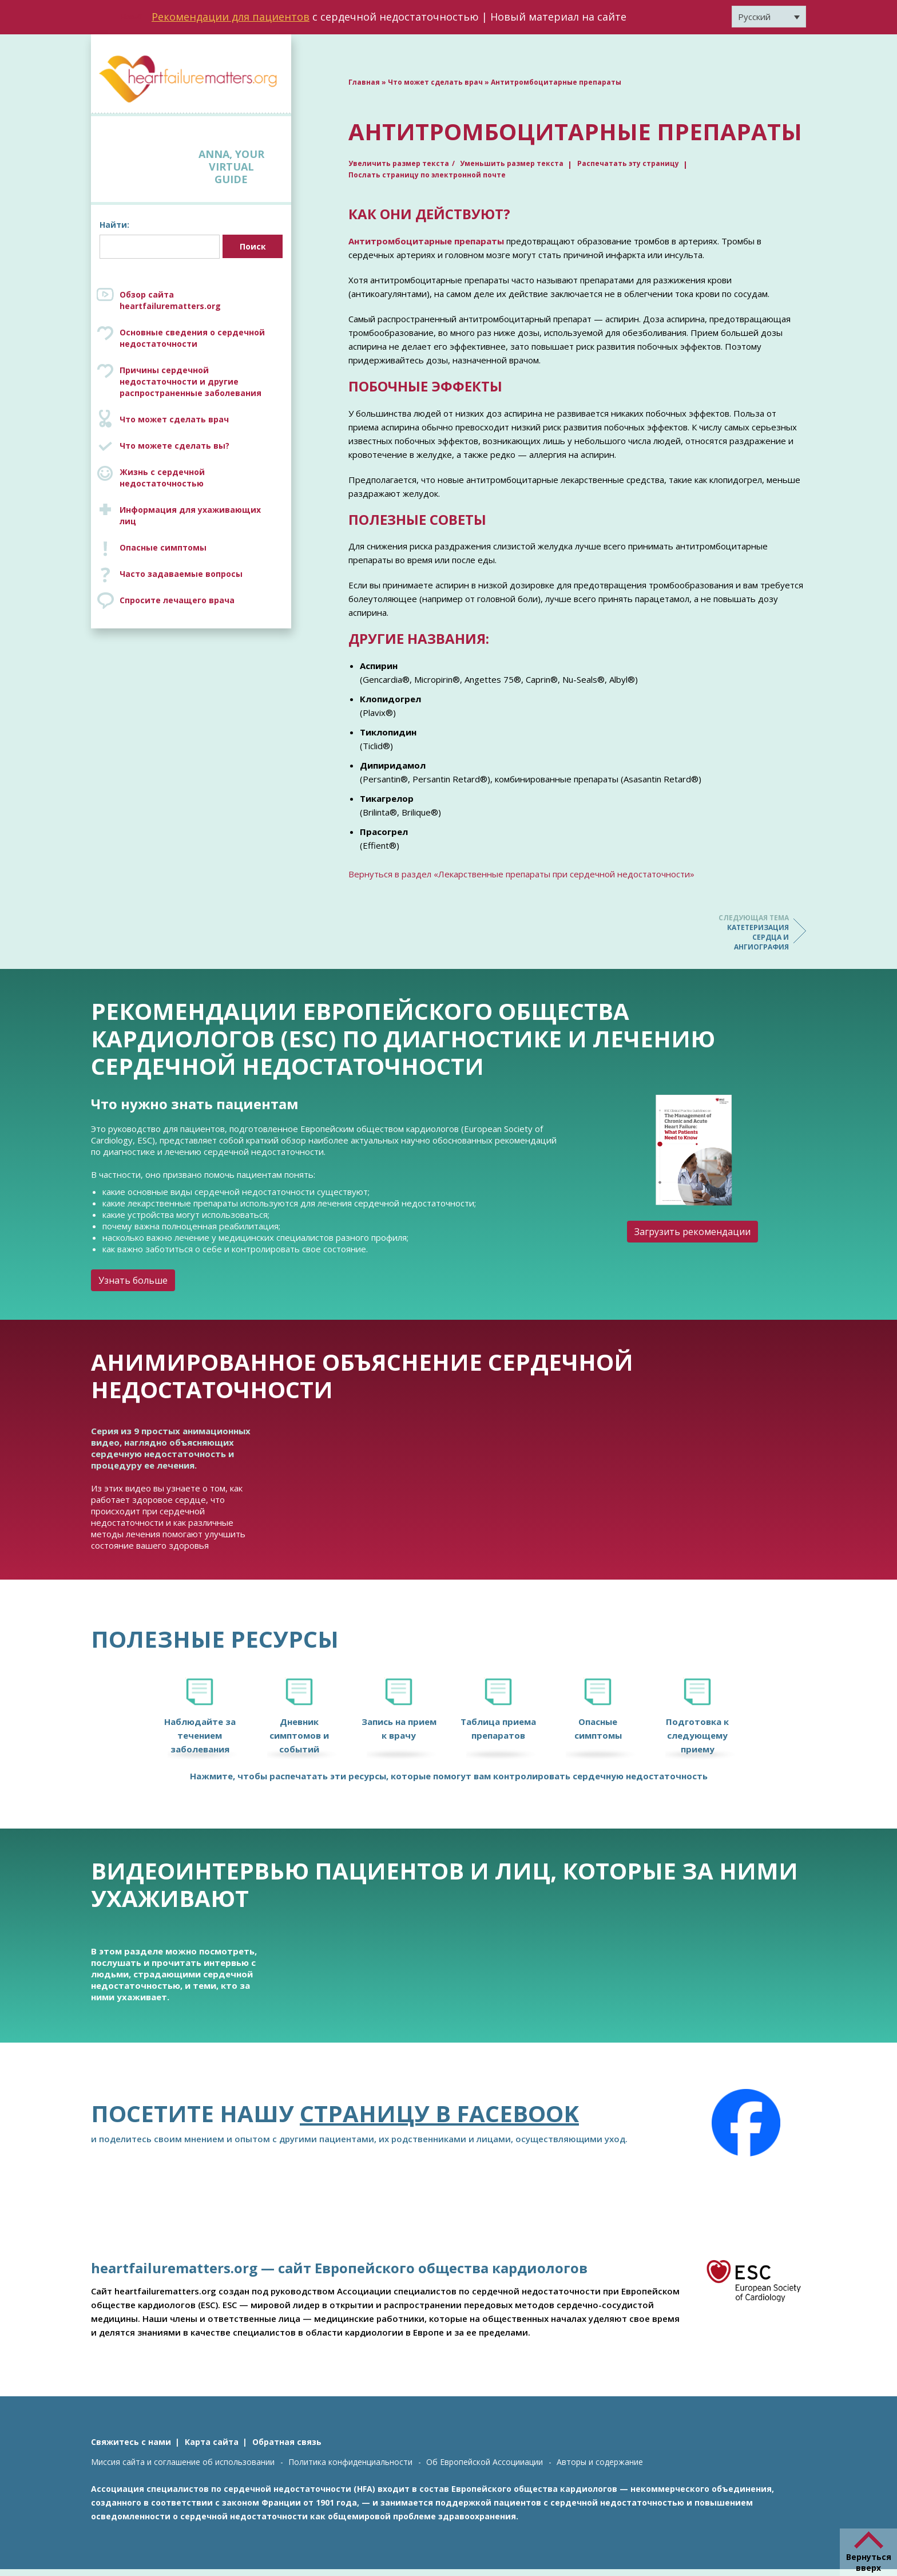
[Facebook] (746, 2122)
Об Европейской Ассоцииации (484, 2461)
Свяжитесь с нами (131, 2441)
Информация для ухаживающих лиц (190, 515)
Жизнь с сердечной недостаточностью (162, 477)
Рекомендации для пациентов (230, 16)
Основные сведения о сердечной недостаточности (192, 338)
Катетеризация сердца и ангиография (743, 932)
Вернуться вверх (868, 2562)
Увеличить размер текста (398, 163)
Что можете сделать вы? (174, 445)
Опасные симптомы (163, 547)
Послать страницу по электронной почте (427, 175)
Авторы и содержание (600, 2461)
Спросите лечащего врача (177, 600)
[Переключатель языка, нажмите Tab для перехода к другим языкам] (769, 16)
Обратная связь (287, 2441)
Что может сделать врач (174, 419)
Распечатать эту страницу (628, 163)
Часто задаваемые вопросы (181, 573)
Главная (364, 82)
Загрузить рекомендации (692, 1231)
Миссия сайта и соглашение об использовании (183, 2461)
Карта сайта (212, 2441)
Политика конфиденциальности (350, 2461)
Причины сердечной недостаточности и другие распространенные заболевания (202, 381)
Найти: (114, 224)
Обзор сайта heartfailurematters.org (170, 300)
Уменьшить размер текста (511, 163)
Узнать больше (133, 1280)
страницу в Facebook (439, 2113)
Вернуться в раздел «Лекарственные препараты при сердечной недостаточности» (521, 874)
